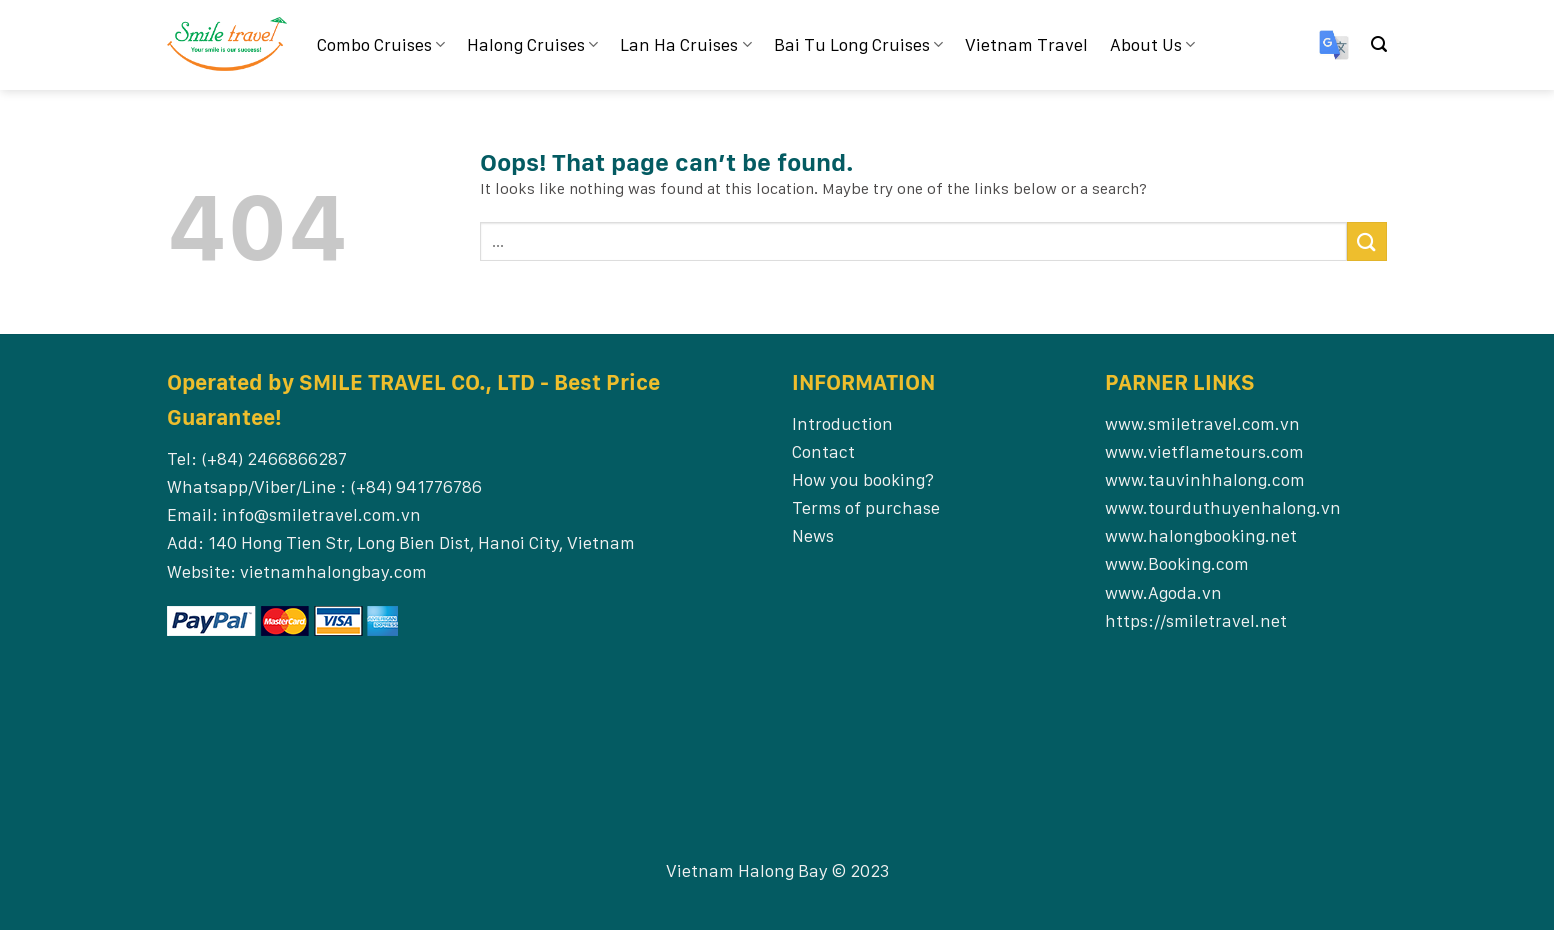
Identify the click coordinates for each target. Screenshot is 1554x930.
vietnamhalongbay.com (333, 571)
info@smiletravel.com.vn (321, 514)
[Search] (1379, 44)
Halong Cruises (532, 44)
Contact (823, 451)
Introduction (842, 423)
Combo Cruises (381, 44)
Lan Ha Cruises (685, 44)
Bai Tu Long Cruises (858, 44)
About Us (1152, 44)
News (813, 535)
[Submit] (1367, 241)
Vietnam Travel (1026, 44)
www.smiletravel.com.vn (1202, 423)
